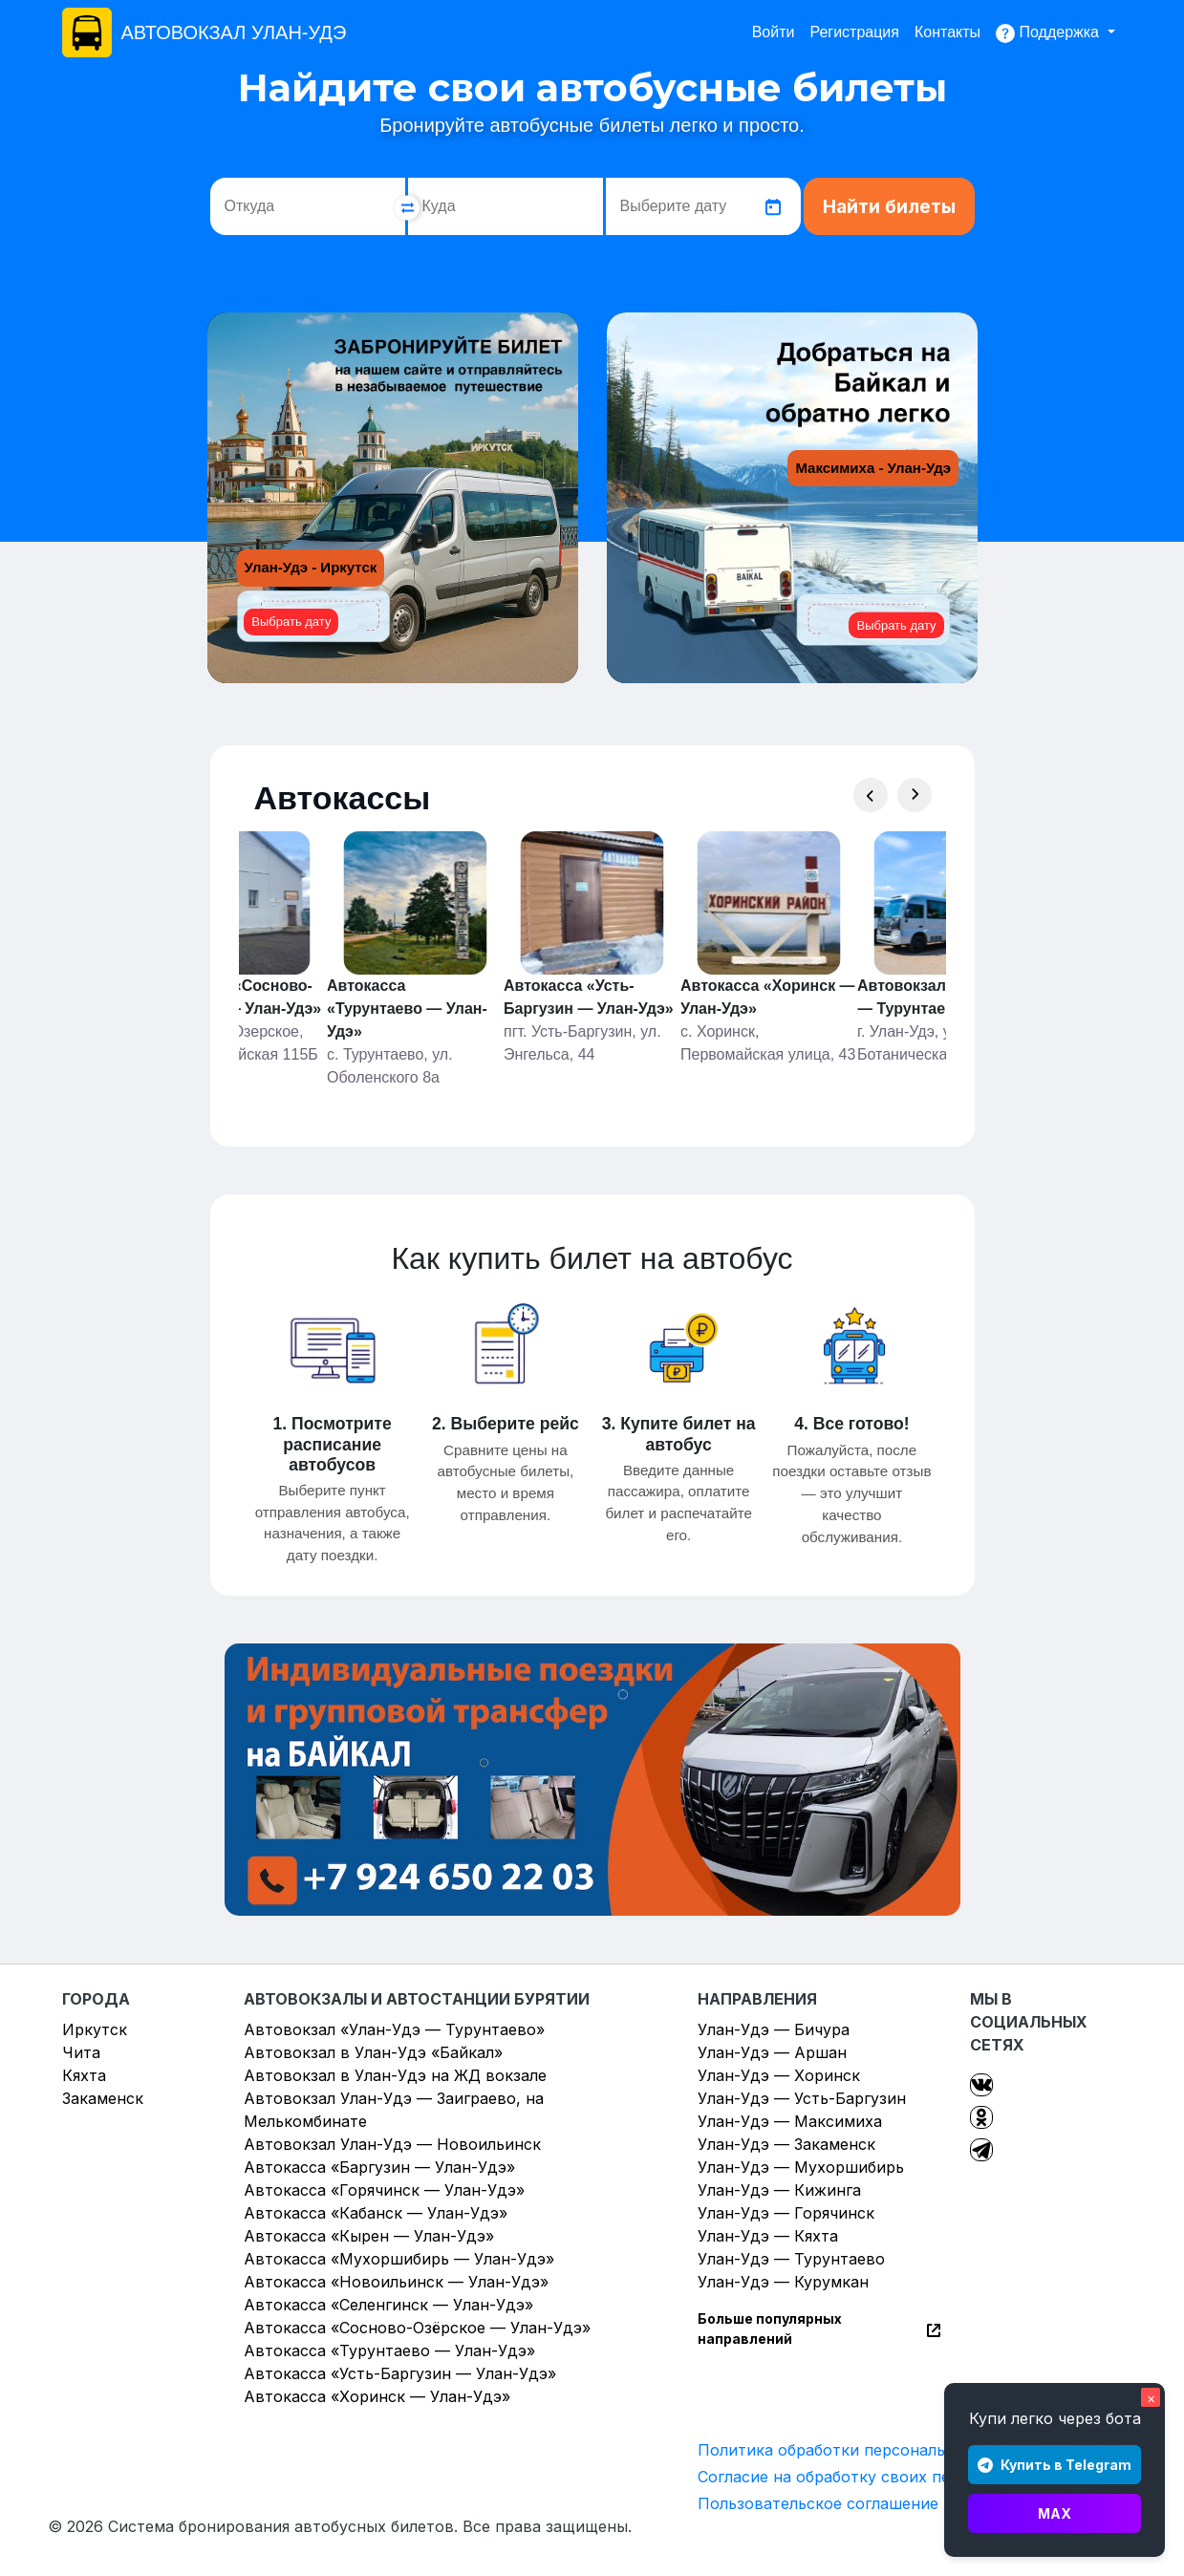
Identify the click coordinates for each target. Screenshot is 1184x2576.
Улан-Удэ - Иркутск (311, 567)
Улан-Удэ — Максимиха (790, 2121)
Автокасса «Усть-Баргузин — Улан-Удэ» (400, 2373)
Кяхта (84, 2075)
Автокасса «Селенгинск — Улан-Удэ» (388, 2304)
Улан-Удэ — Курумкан (783, 2281)
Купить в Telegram (1054, 2465)
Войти (773, 32)
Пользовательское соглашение (818, 2503)
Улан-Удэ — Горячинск (786, 2212)
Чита (81, 2052)
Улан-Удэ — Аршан (772, 2052)
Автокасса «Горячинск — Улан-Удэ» (384, 2190)
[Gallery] (592, 960)
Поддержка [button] (1049, 33)
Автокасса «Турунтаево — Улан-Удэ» (389, 2350)
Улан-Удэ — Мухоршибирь (801, 2167)
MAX (1054, 2513)
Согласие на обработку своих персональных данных (902, 2476)
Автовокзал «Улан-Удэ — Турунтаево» (394, 2029)
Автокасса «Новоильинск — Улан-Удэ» (396, 2281)
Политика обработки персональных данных (868, 2449)
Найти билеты (889, 207)
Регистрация (854, 32)
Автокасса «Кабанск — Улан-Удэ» (375, 2212)
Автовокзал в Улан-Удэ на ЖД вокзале (395, 2075)
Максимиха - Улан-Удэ (873, 468)
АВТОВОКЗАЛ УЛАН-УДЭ (234, 32)
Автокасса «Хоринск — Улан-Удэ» (377, 2396)
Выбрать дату (291, 621)
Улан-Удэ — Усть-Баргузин (802, 2098)
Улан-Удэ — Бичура (774, 2029)
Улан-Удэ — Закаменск (786, 2144)
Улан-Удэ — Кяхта (768, 2235)
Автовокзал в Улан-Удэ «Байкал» (373, 2052)
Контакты (947, 32)
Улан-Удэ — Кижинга (779, 2190)
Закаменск (102, 2098)
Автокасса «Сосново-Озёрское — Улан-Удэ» (417, 2327)
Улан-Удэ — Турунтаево (791, 2258)
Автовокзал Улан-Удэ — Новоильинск (392, 2144)
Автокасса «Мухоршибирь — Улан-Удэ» (399, 2258)
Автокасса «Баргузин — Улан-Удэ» (379, 2167)
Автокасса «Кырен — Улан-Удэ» (369, 2235)
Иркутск (94, 2029)
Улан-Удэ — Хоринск (779, 2075)
